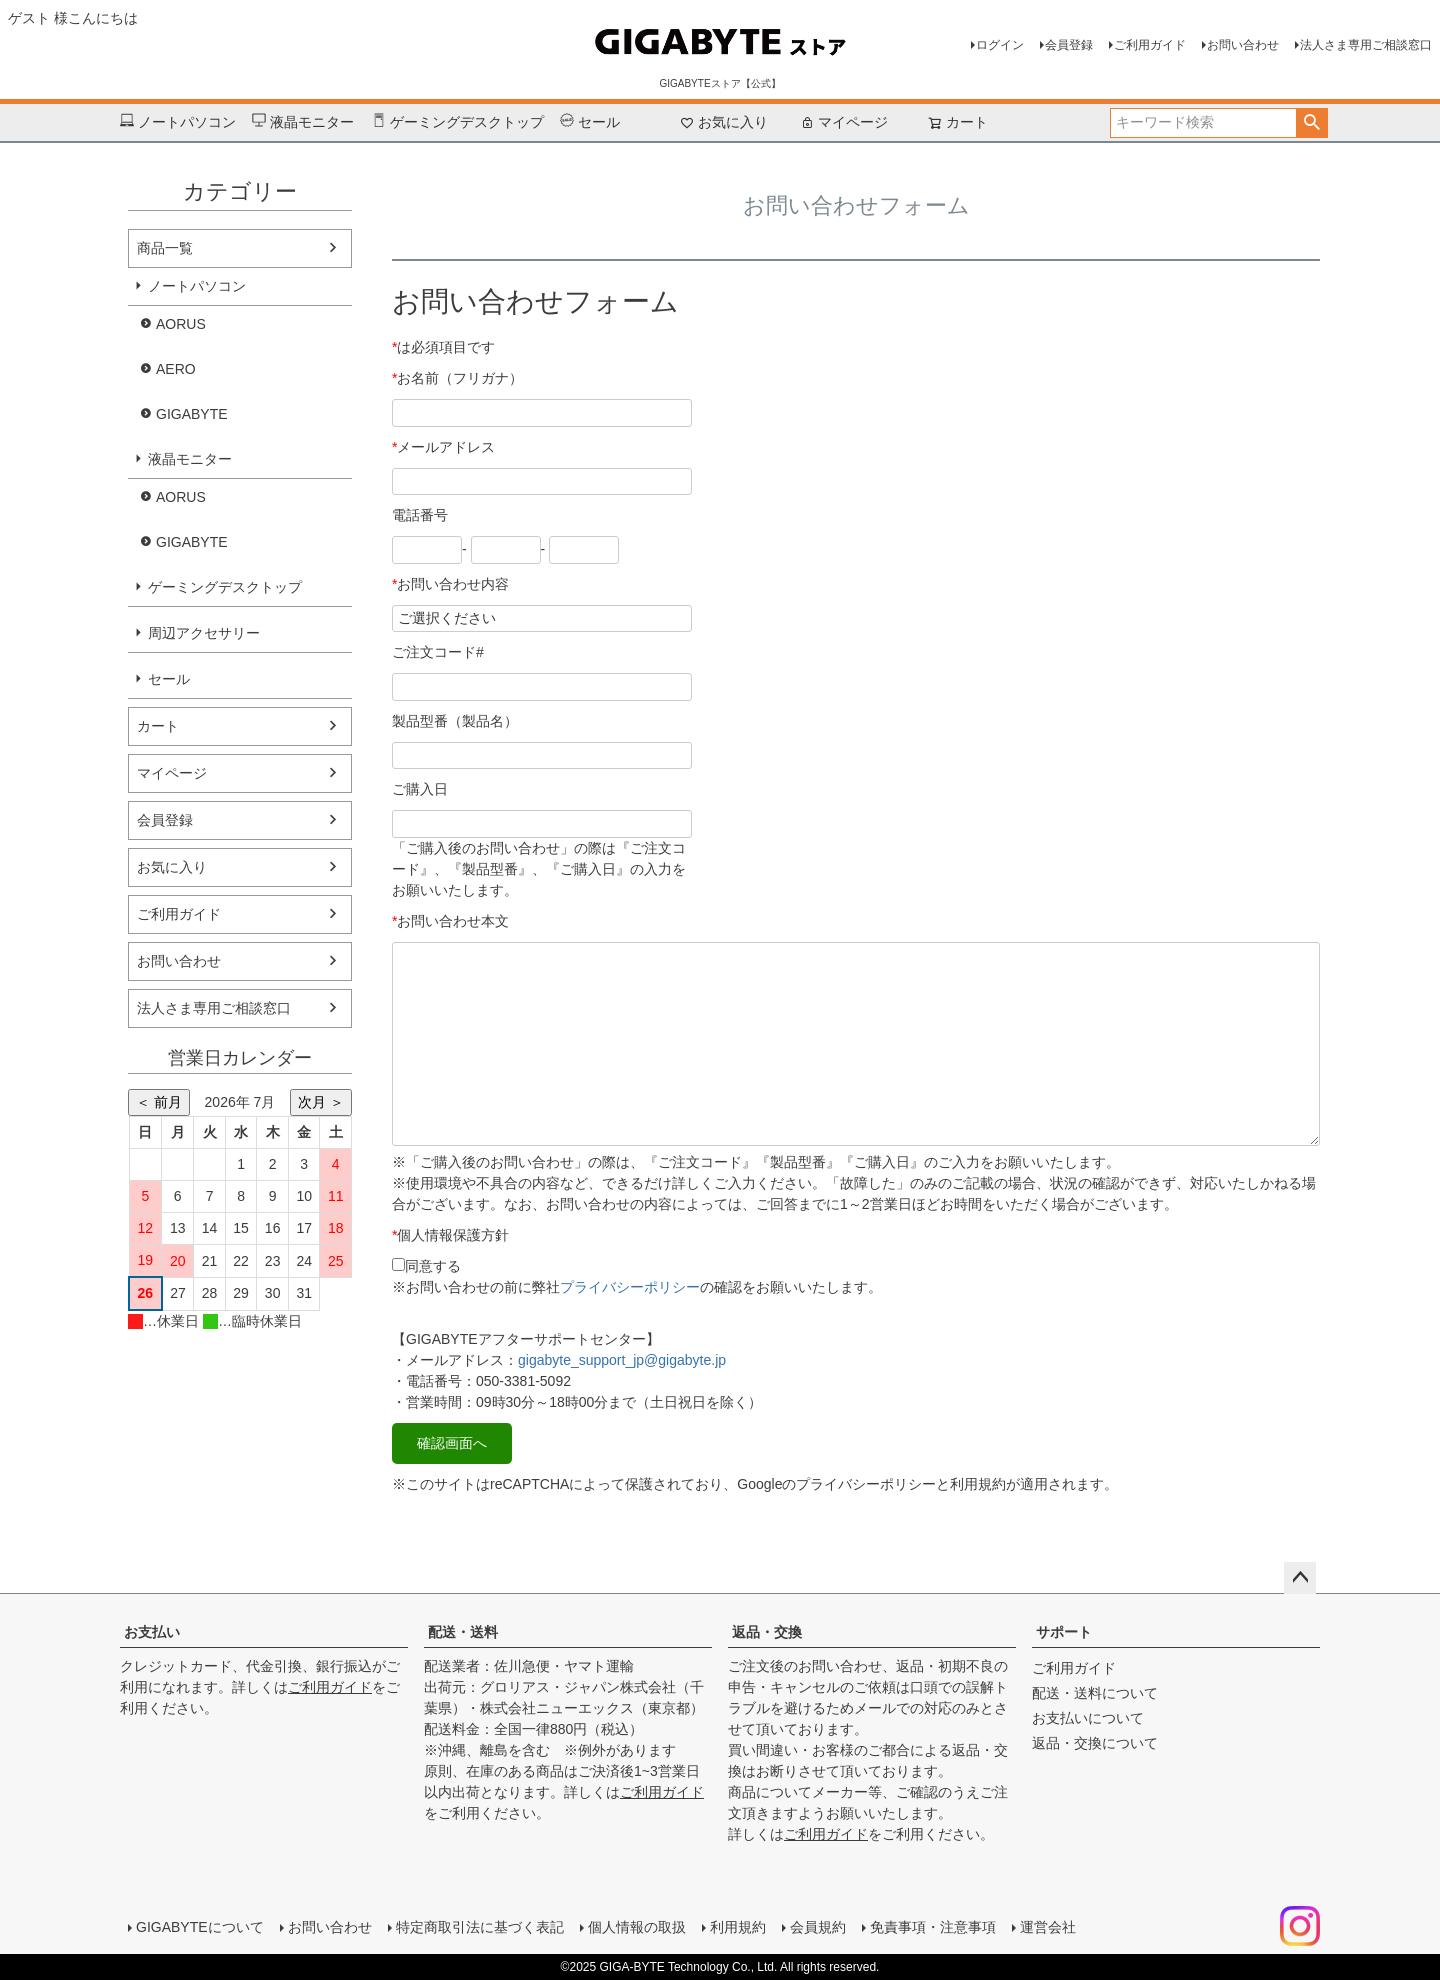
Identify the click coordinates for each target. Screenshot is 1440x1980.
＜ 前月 (159, 1102)
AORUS (181, 324)
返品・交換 (767, 1632)
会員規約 (818, 1927)
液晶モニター (303, 122)
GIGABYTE (192, 414)
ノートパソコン (178, 122)
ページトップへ (1300, 1578)
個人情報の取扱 (637, 1927)
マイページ (844, 122)
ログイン (1000, 45)
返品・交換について (1095, 1743)
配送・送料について (1095, 1693)
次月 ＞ (321, 1102)
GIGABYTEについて (200, 1927)
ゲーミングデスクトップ (458, 122)
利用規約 (738, 1927)
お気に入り (724, 122)
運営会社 (1048, 1927)
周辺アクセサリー (204, 633)
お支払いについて (1088, 1718)
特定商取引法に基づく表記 (480, 1927)
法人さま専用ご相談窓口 (1366, 45)
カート (158, 726)
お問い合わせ (1243, 45)
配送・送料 (463, 1632)
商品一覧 (165, 248)
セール (590, 122)
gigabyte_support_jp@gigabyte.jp (622, 1360)
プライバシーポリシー (630, 1287)
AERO (176, 369)
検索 (1311, 123)
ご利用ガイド (1150, 45)
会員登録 (1069, 45)
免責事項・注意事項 (933, 1927)
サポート (1064, 1632)
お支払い (152, 1632)
